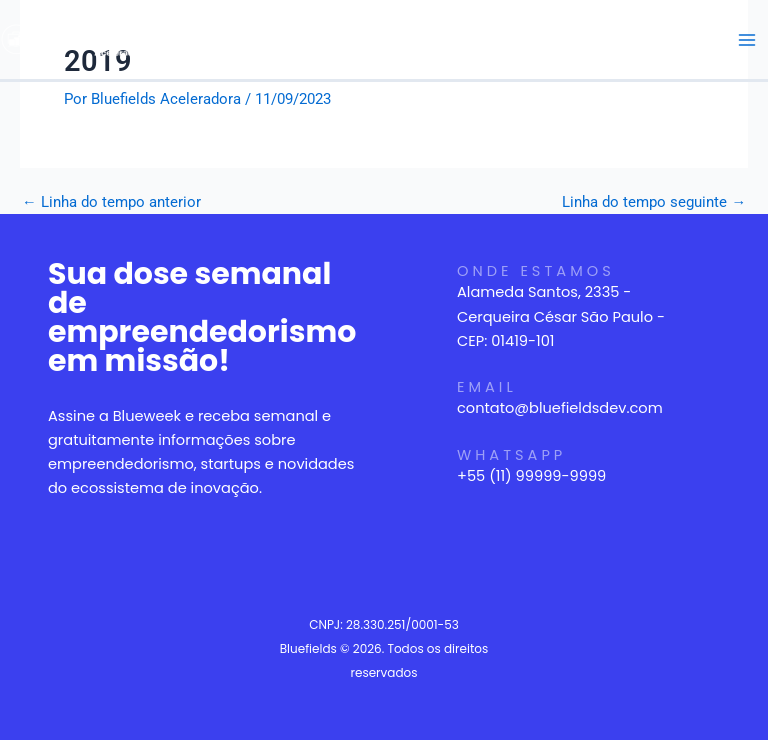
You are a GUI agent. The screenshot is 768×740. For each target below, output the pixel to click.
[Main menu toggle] (747, 40)
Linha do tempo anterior (111, 202)
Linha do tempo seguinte (654, 202)
